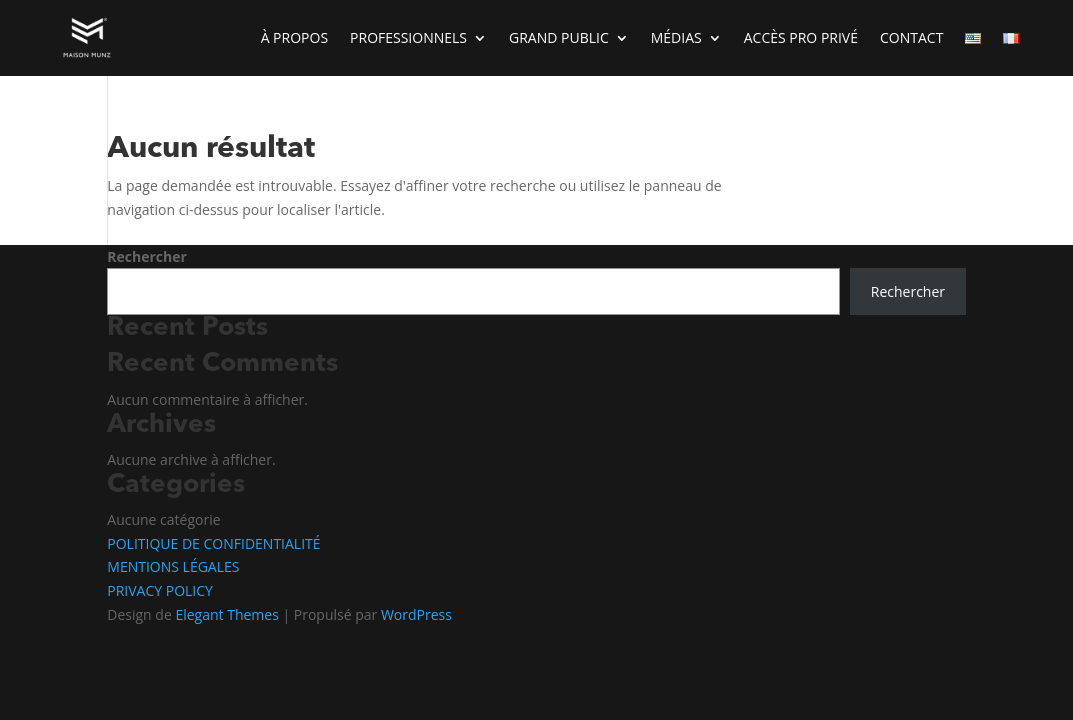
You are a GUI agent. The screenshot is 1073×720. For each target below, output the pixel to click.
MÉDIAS (676, 37)
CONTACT (911, 37)
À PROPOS (294, 37)
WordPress (416, 614)
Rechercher (147, 256)
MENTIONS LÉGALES (173, 566)
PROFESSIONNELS (408, 37)
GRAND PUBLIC (559, 37)
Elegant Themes (226, 614)
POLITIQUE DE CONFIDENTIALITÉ (213, 543)
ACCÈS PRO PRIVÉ (801, 37)
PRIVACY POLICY (160, 590)
